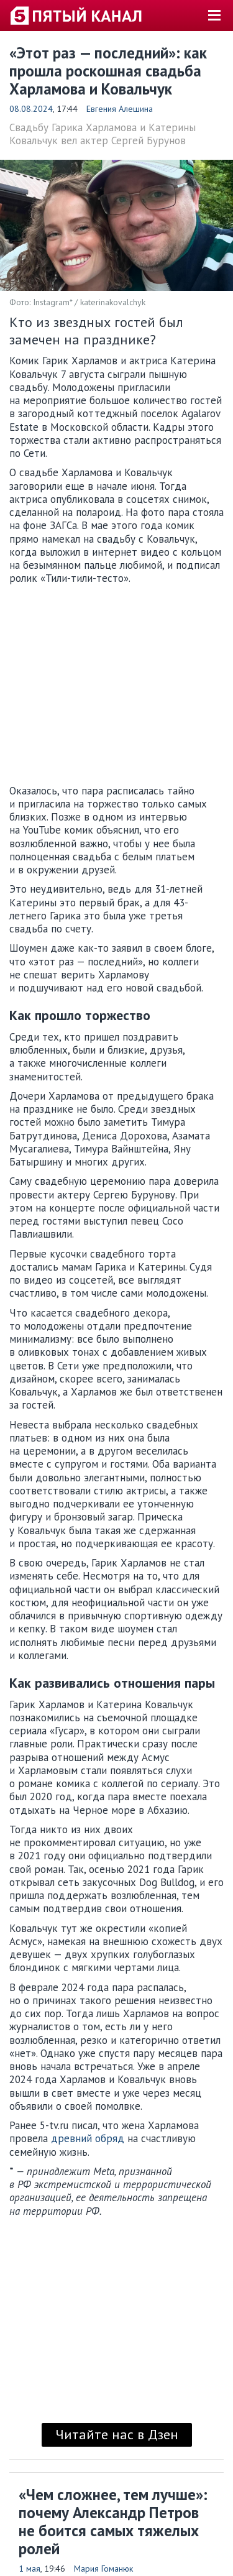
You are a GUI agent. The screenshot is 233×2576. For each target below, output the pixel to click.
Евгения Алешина (119, 108)
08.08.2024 (31, 108)
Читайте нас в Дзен (116, 2434)
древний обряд (87, 2138)
